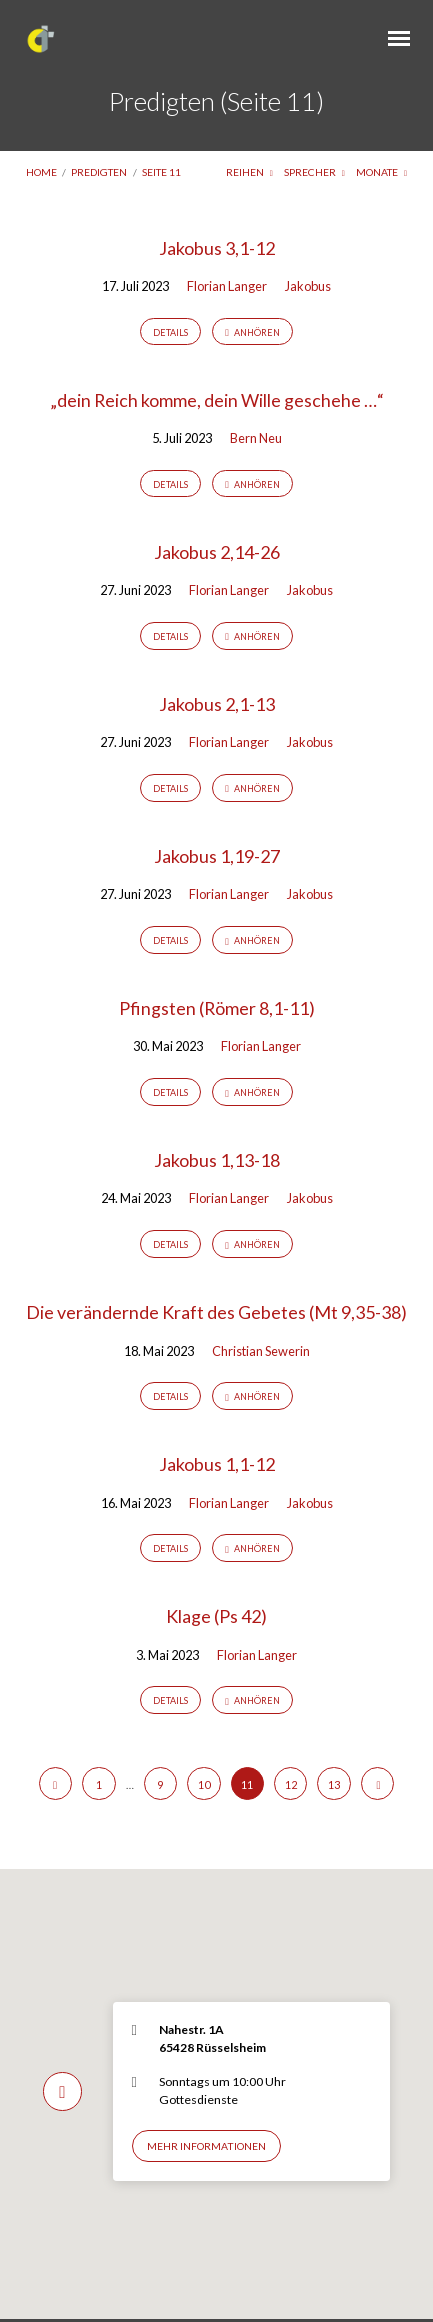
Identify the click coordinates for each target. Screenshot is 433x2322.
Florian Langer (227, 286)
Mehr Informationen (206, 2146)
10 (204, 1784)
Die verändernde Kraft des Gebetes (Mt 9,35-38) (216, 1312)
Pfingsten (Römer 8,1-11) (217, 1008)
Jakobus (308, 286)
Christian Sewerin (261, 1351)
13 (334, 1784)
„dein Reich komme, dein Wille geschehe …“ (217, 400)
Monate (381, 172)
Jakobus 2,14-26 (217, 552)
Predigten (99, 172)
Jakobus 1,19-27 (217, 856)
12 (291, 1784)
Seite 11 (161, 172)
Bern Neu (256, 438)
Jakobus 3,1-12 (217, 248)
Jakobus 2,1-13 (217, 704)
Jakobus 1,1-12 (217, 1464)
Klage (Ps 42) (216, 1616)
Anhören (252, 333)
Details (170, 332)
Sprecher (314, 172)
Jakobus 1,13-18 (217, 1160)
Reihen (249, 172)
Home (41, 172)
